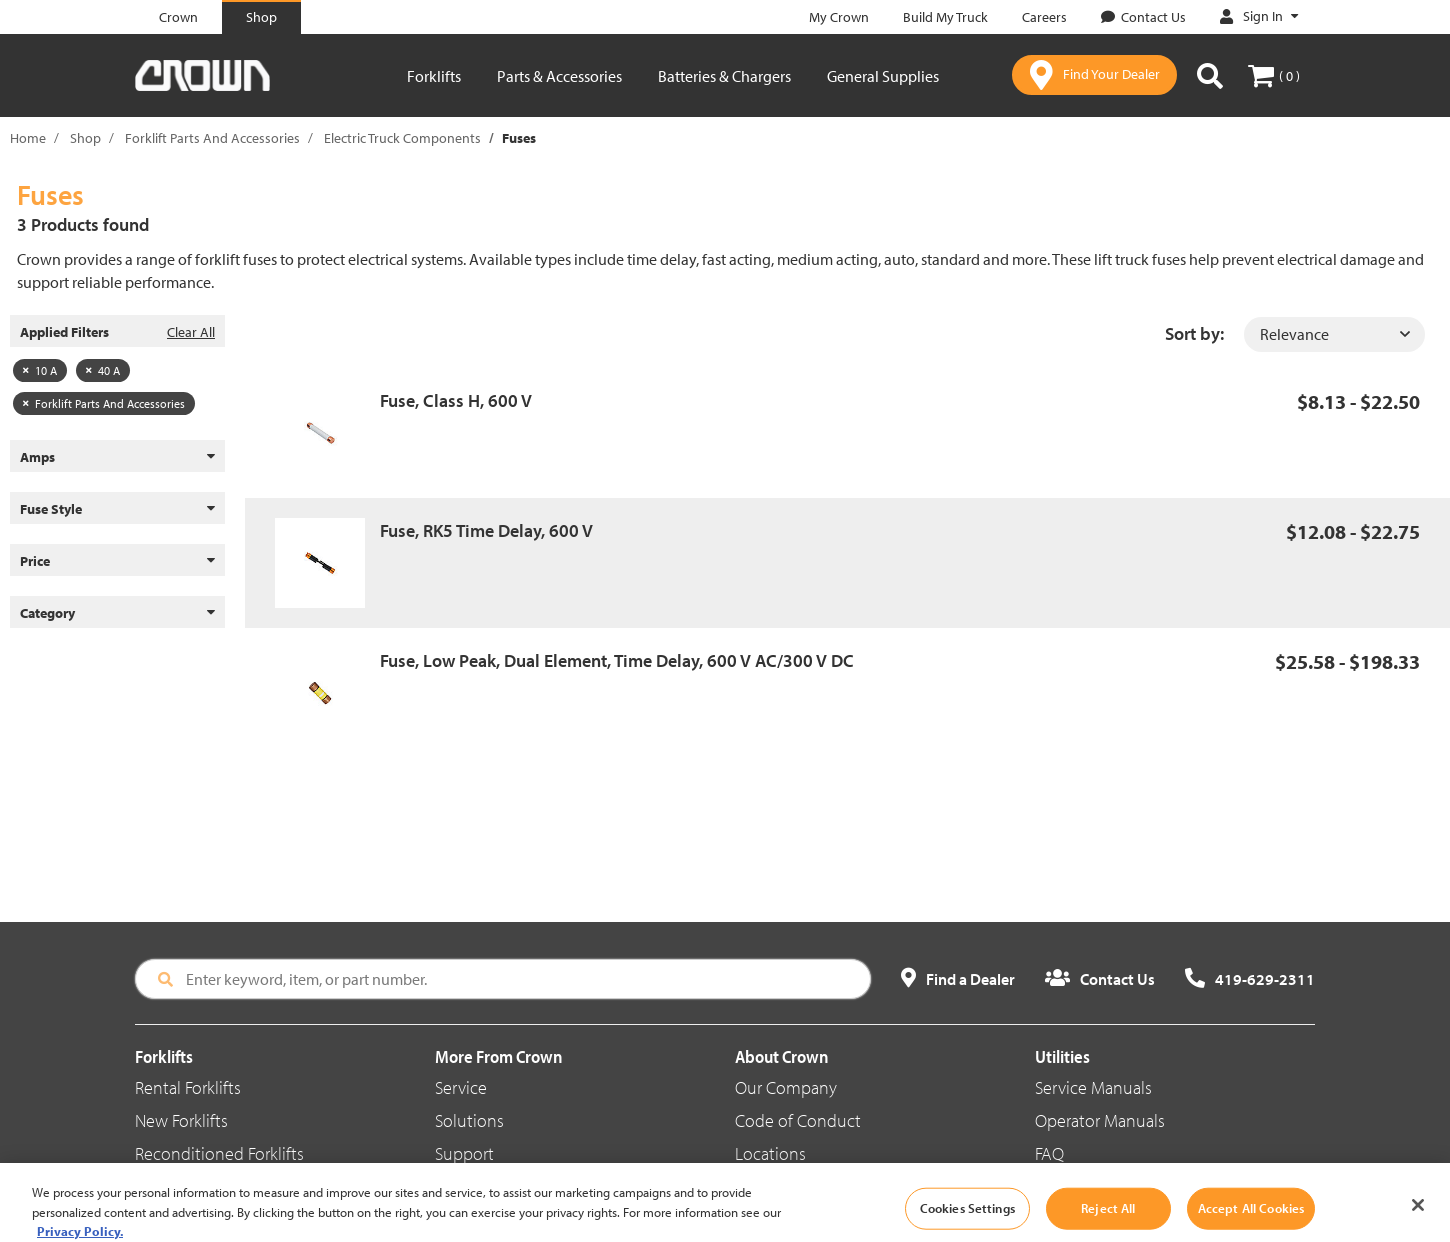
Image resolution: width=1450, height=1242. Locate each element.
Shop (85, 138)
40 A (103, 370)
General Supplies (883, 76)
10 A (40, 370)
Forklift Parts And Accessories (212, 138)
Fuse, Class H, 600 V (456, 400)
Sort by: (1194, 333)
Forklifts (434, 76)
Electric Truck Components (402, 138)
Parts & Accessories (559, 76)
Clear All (191, 332)
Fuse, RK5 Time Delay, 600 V (486, 530)
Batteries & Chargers (724, 76)
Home (28, 138)
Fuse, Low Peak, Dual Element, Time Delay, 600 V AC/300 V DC (617, 660)
